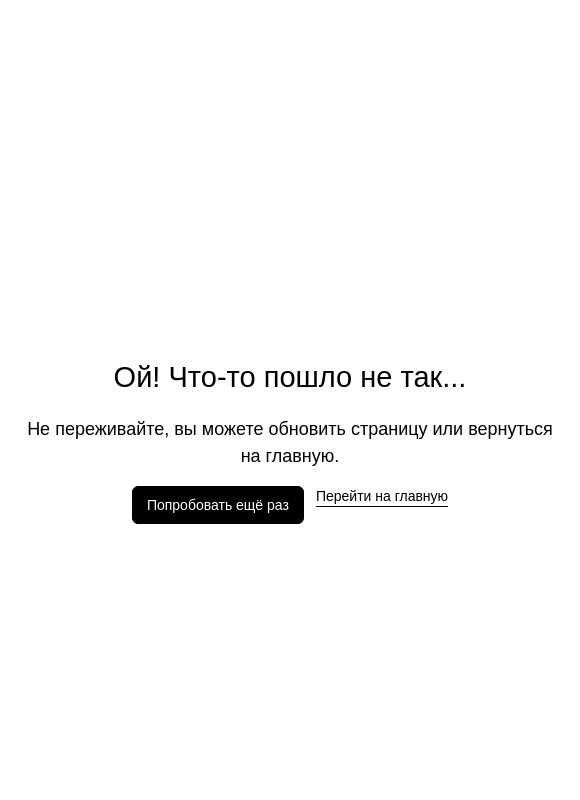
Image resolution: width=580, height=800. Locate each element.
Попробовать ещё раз (218, 505)
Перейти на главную (382, 496)
